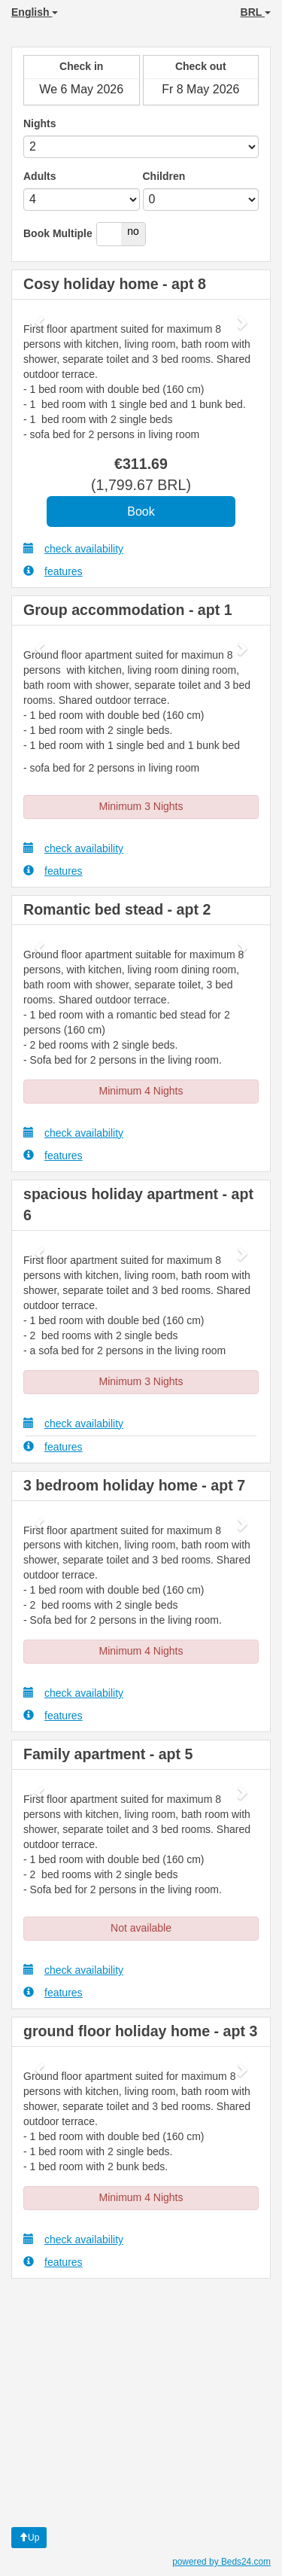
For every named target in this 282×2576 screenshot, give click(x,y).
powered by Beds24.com (221, 2561)
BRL (256, 12)
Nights (39, 123)
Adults (39, 176)
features (53, 571)
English (34, 12)
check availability (73, 548)
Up (29, 2537)
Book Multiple (57, 233)
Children (164, 176)
